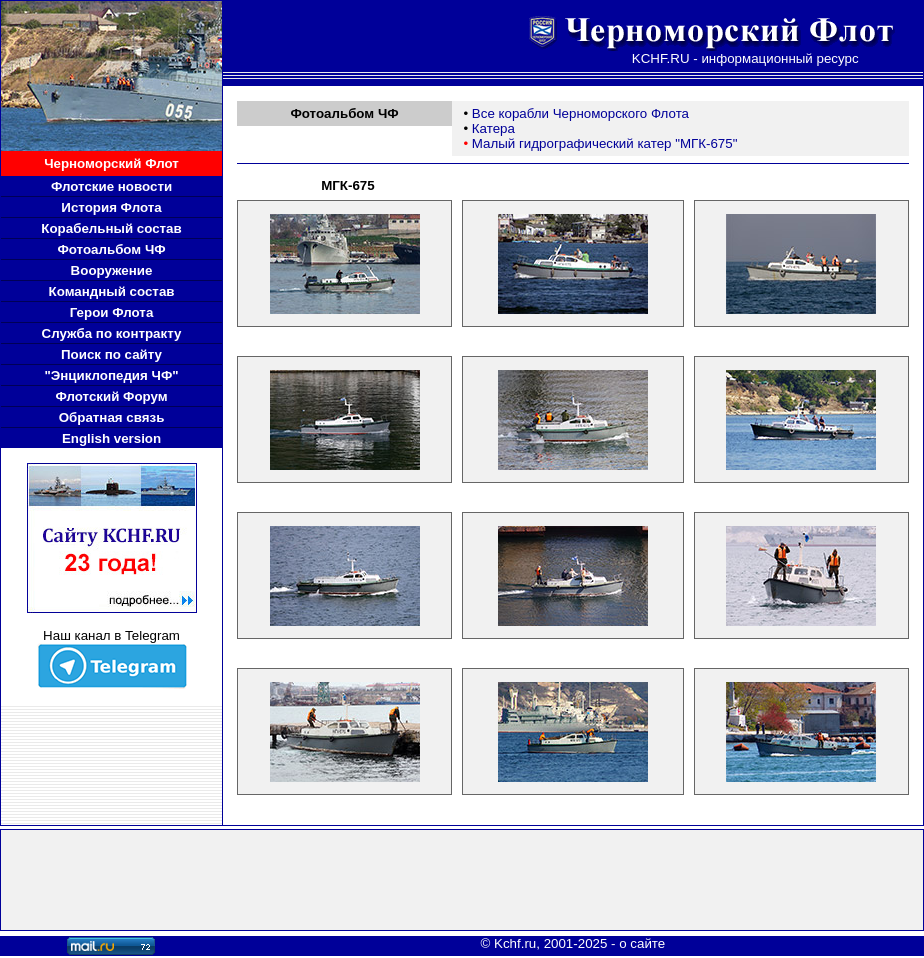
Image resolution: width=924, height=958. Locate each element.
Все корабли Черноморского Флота (580, 113)
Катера (493, 128)
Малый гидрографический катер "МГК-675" (605, 143)
